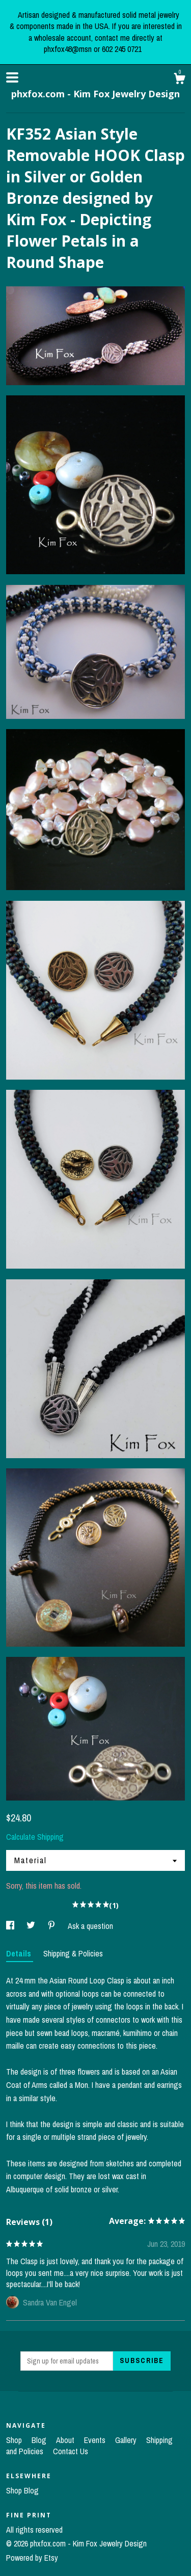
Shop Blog (22, 2490)
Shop (15, 2440)
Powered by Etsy (32, 2557)
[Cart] (179, 80)
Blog (40, 2440)
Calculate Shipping (35, 1836)
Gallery (127, 2440)
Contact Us (70, 2451)
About (66, 2440)
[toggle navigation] (12, 77)
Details (19, 1953)
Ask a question (90, 1925)
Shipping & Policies (73, 1953)
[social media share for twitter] (31, 1925)
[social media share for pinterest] (52, 1925)
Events (95, 2440)
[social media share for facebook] (11, 1925)
